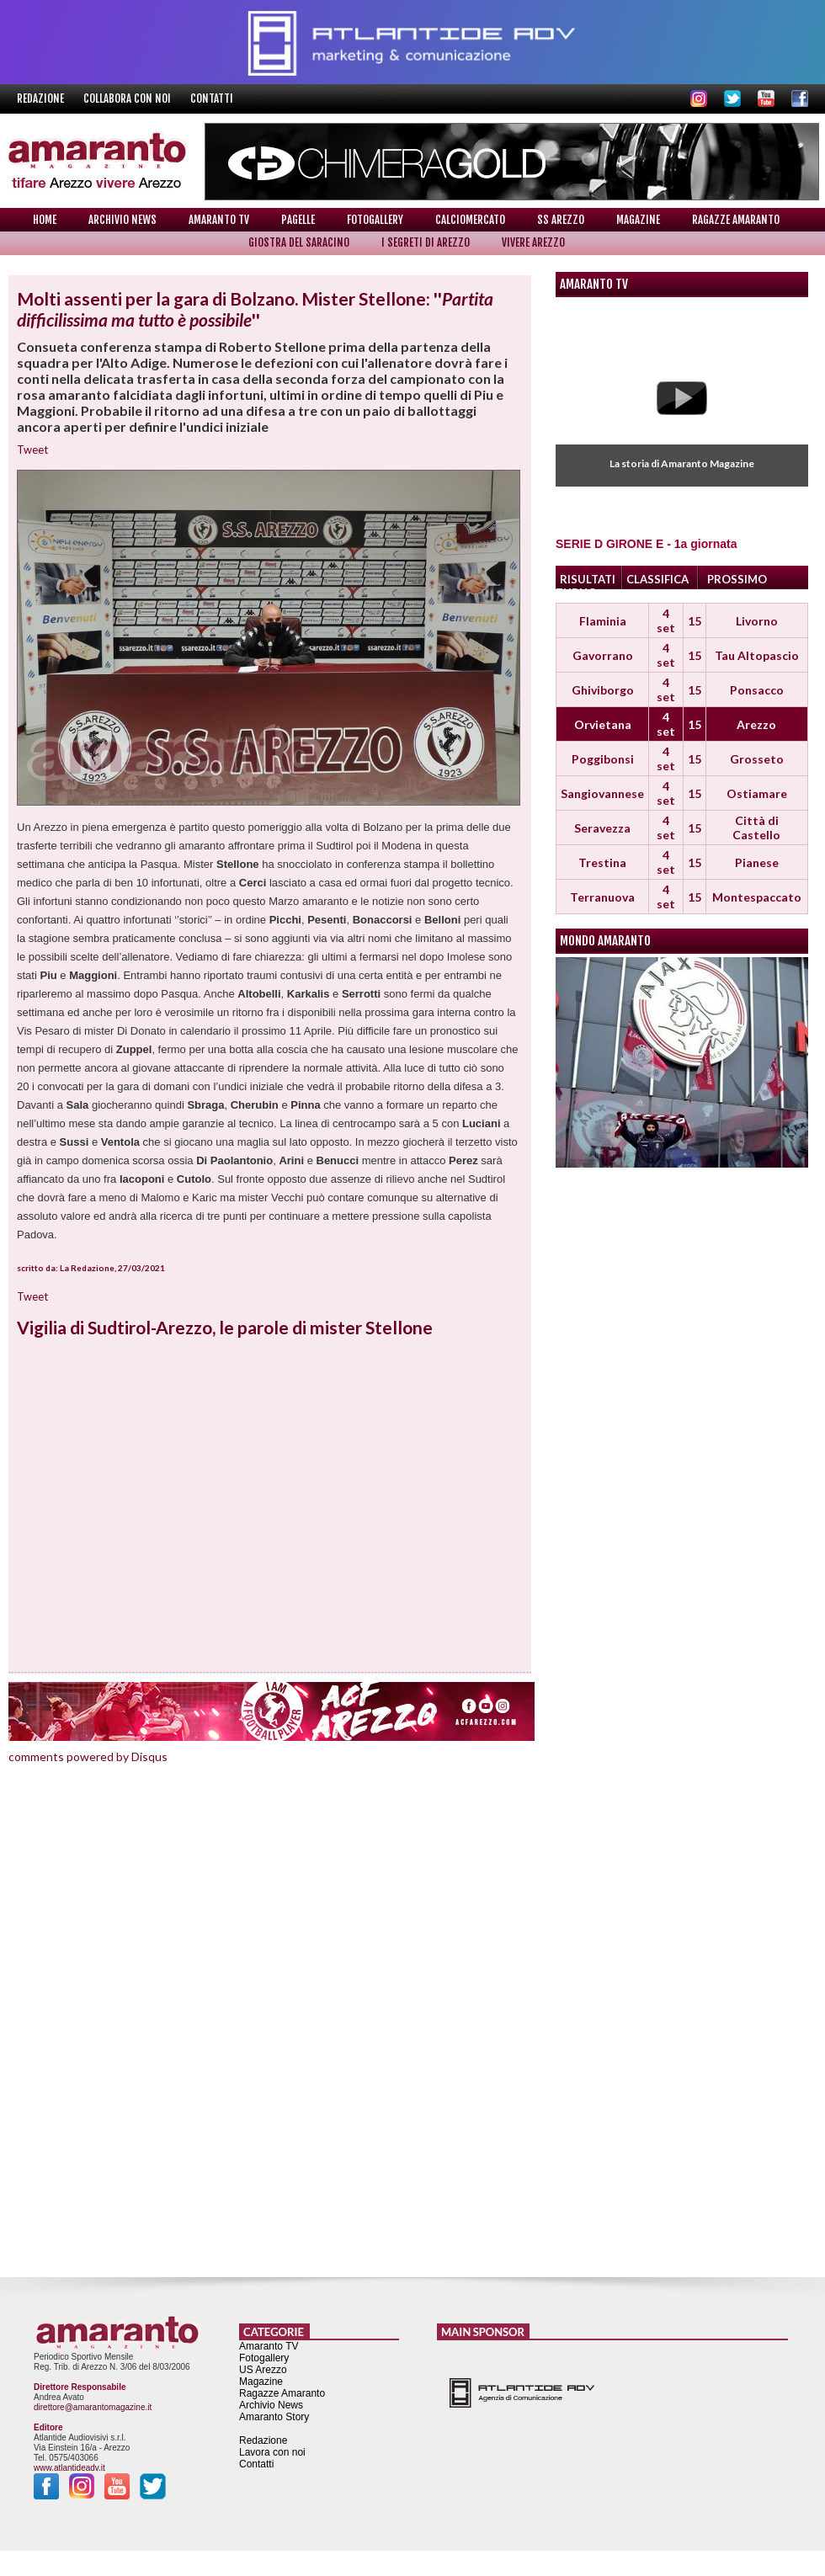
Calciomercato (470, 219)
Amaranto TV (219, 219)
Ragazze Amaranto (736, 219)
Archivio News (122, 219)
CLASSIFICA (657, 579)
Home (44, 219)
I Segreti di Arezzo (425, 242)
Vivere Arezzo (533, 242)
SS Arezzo (560, 219)
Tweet (32, 449)
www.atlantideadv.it (69, 2467)
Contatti (211, 98)
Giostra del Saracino (298, 242)
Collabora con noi (128, 98)
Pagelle (298, 219)
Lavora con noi (272, 2452)
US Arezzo (263, 2370)
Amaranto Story (274, 2417)
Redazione (42, 98)
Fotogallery (375, 219)
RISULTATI (587, 579)
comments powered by (88, 1756)
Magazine (638, 219)
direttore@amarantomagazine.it (93, 2407)
